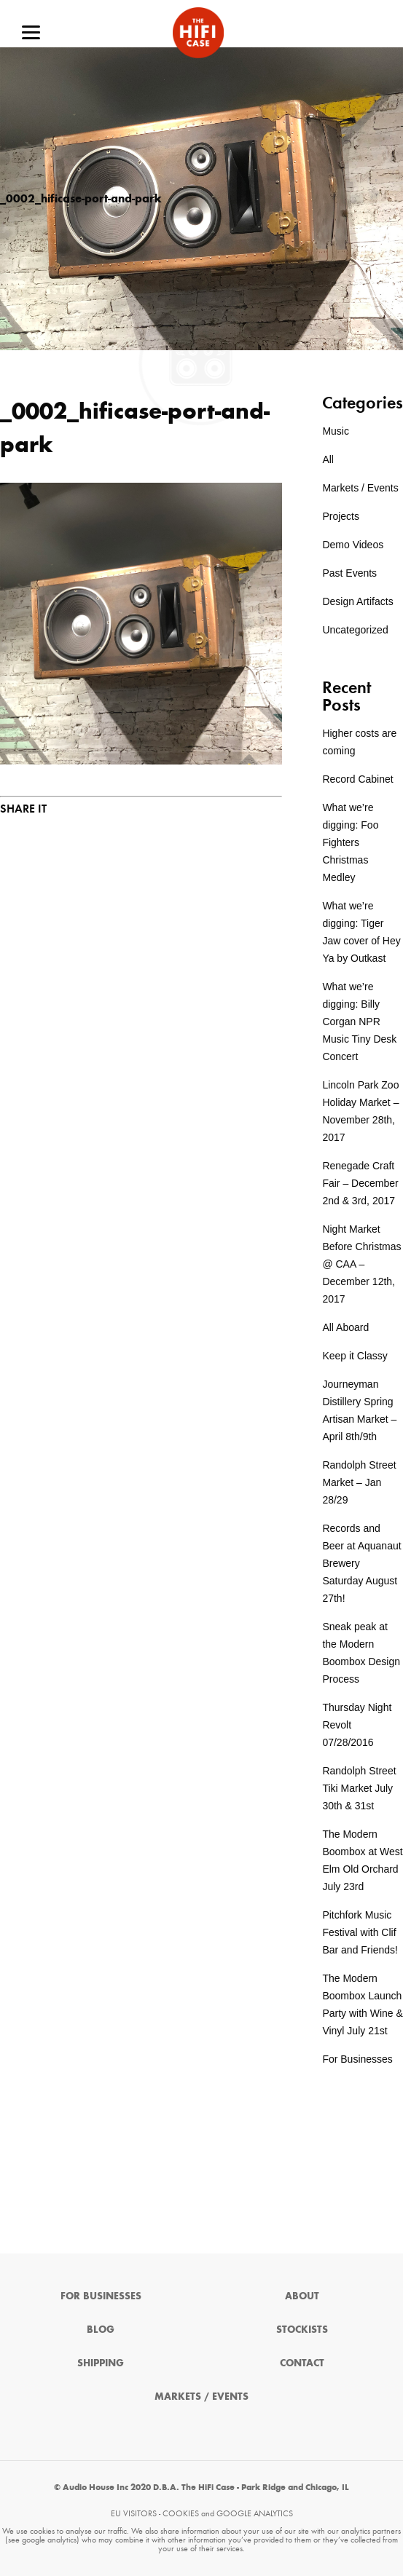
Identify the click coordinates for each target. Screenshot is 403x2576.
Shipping (100, 2363)
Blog (100, 2329)
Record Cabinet (357, 779)
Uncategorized (355, 630)
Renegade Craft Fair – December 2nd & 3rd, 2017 (360, 1183)
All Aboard (345, 1327)
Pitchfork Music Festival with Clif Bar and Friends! (360, 1932)
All (328, 459)
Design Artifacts (357, 601)
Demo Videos (352, 544)
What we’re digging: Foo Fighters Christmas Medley (350, 842)
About (302, 2296)
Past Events (349, 573)
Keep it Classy (354, 1356)
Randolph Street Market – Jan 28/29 (359, 1482)
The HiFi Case (198, 32)
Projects (340, 516)
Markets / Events (360, 488)
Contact (302, 2363)
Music (335, 431)
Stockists (302, 2329)
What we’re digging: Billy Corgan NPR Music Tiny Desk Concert (359, 1021)
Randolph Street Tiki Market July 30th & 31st (359, 1788)
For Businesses (357, 2059)
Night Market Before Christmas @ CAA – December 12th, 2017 (361, 1264)
